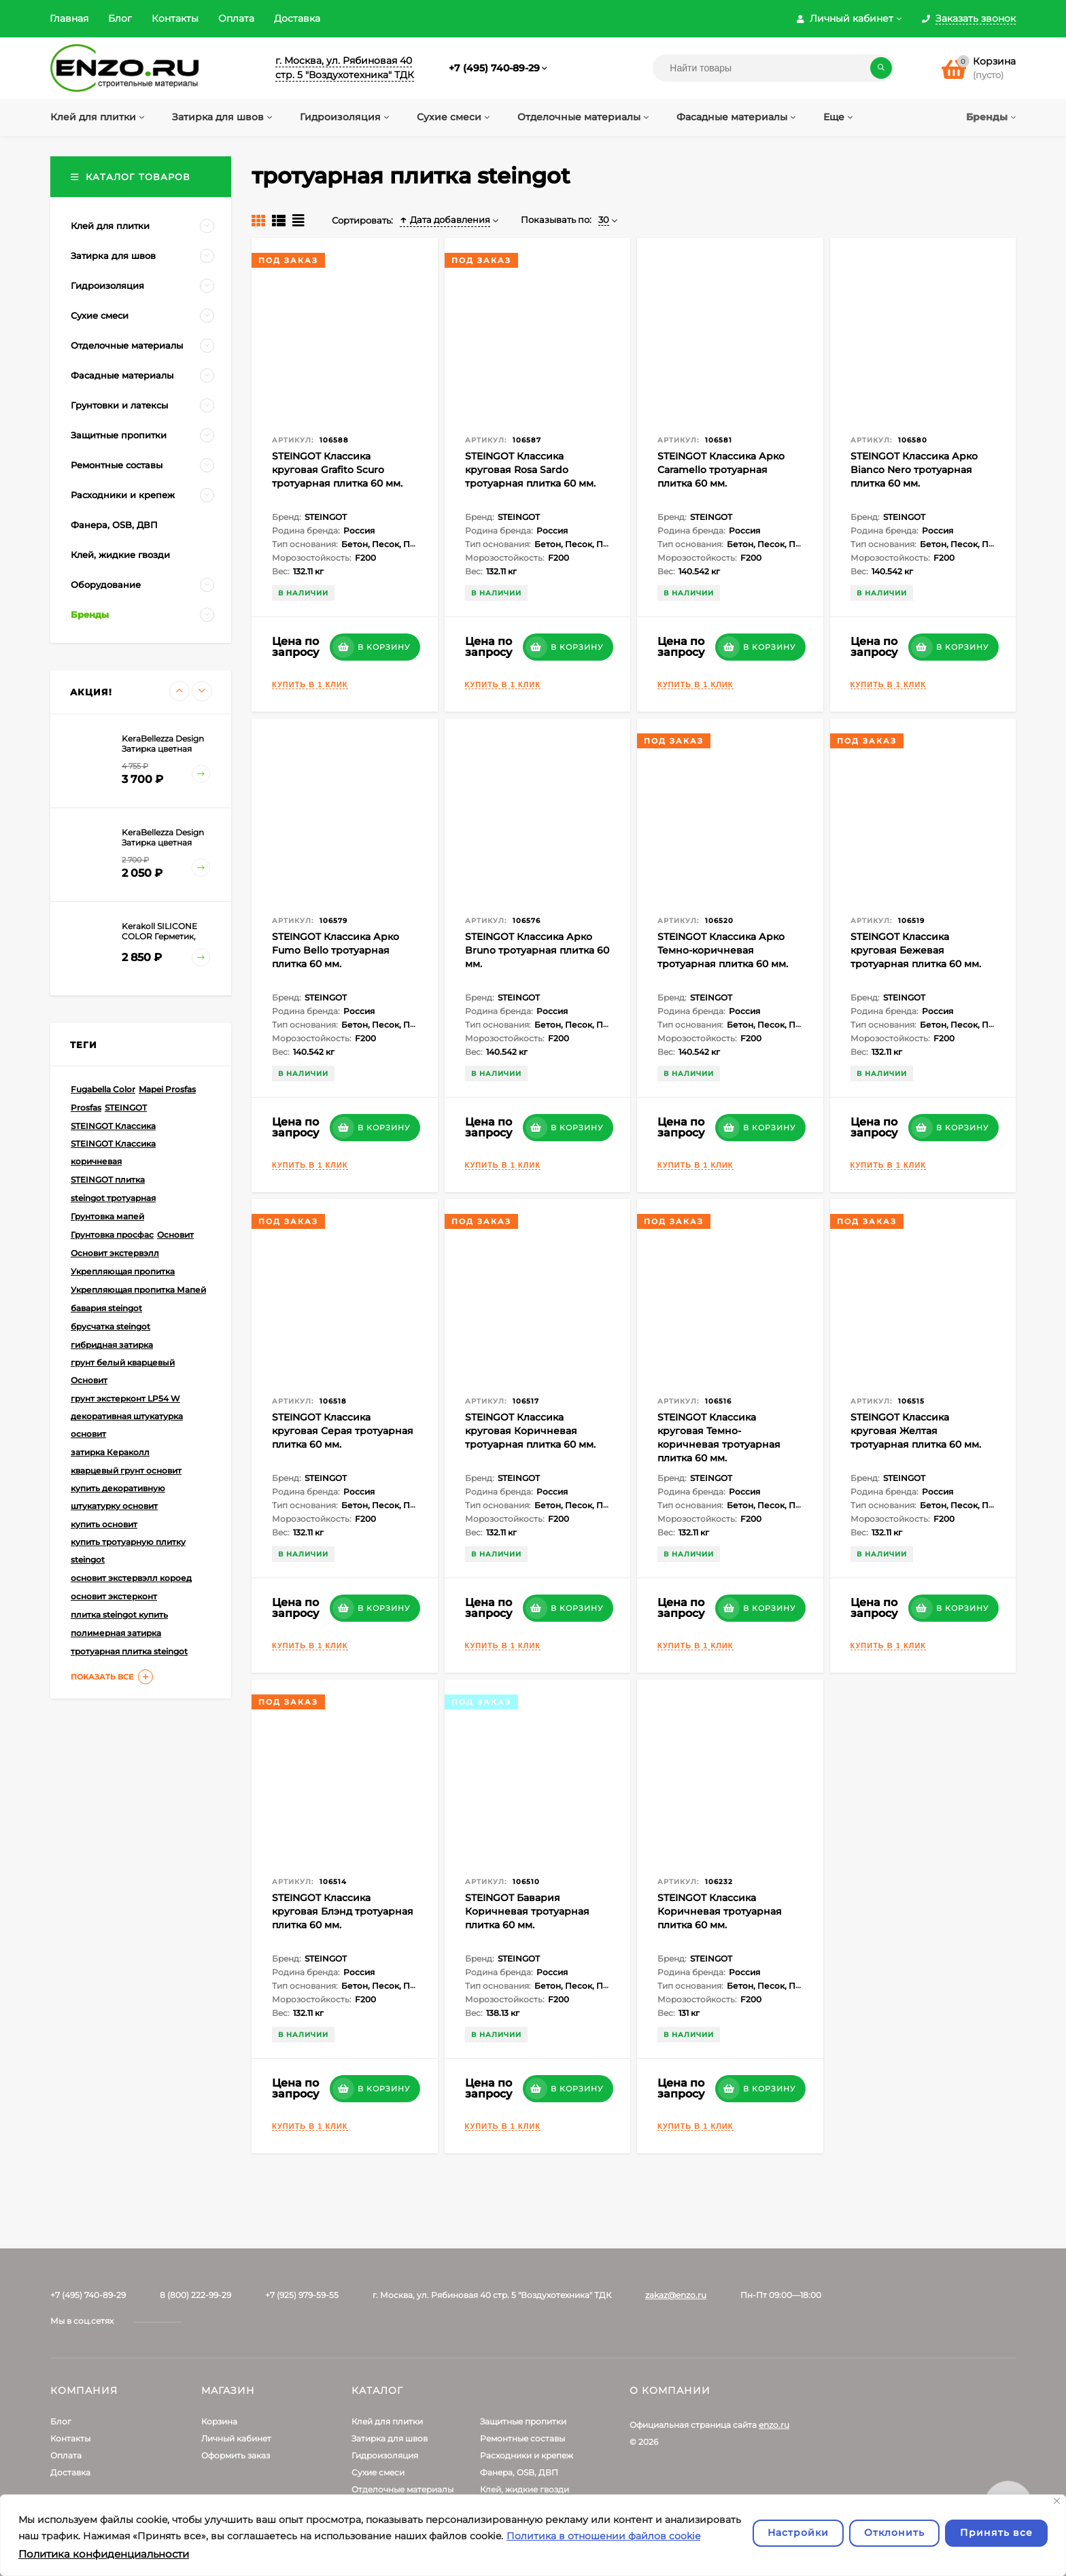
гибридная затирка (112, 1345)
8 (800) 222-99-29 (195, 2295)
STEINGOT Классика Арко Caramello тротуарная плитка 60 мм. (721, 469)
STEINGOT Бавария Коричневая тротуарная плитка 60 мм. (527, 1911)
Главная (69, 18)
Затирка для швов (389, 2438)
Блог (120, 18)
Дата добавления (445, 219)
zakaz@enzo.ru (675, 2295)
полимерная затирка (116, 1633)
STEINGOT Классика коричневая (113, 1152)
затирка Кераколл (110, 1452)
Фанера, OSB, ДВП (519, 2472)
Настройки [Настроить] (798, 2532)
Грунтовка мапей (107, 1216)
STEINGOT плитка (108, 1179)
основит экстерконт (114, 1596)
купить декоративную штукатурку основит (118, 1497)
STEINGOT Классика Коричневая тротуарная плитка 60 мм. (719, 1911)
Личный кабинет (236, 2438)
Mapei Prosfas (167, 1089)
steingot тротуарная (113, 1198)
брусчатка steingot (110, 1326)
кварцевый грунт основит (126, 1470)
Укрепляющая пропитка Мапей (138, 1290)
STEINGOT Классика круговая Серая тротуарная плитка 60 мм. (342, 1430)
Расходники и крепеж (526, 2455)
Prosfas (86, 1107)
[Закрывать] (1057, 2501)
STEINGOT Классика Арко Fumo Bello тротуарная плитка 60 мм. (335, 950)
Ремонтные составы (522, 2438)
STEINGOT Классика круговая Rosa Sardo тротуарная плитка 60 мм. (530, 469)
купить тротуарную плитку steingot (128, 1551)
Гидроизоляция (384, 2455)
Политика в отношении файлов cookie (603, 2536)
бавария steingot (106, 1308)
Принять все (996, 2532)
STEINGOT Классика (113, 1126)
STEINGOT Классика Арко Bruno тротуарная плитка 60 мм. (537, 950)
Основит (175, 1235)
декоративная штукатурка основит (127, 1425)
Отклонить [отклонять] (894, 2532)
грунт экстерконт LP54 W (125, 1398)
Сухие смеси (378, 2472)
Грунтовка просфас (112, 1235)
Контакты (175, 18)
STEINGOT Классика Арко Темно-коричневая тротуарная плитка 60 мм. (722, 950)
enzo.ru (774, 2425)
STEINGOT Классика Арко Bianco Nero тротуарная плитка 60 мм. (914, 469)
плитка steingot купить (119, 1614)
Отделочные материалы (402, 2489)
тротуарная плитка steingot (129, 1651)
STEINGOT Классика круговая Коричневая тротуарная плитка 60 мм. (530, 1430)
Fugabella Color (103, 1089)
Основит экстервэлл (115, 1253)
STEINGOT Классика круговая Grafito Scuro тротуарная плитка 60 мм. (337, 469)
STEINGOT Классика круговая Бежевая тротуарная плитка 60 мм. (915, 950)
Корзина (219, 2421)
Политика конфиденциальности (103, 2553)
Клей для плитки (387, 2421)
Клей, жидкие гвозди (524, 2489)
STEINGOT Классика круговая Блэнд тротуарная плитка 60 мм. (342, 1911)
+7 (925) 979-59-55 (302, 2295)
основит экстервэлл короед (131, 1578)
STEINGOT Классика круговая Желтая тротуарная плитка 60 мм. (915, 1430)
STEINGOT (126, 1107)
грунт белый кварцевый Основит (123, 1371)
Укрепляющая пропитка (123, 1271)
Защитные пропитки (523, 2421)
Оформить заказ (235, 2455)
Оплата (236, 18)
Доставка (297, 18)
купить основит (104, 1524)
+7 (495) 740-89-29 (494, 68)
